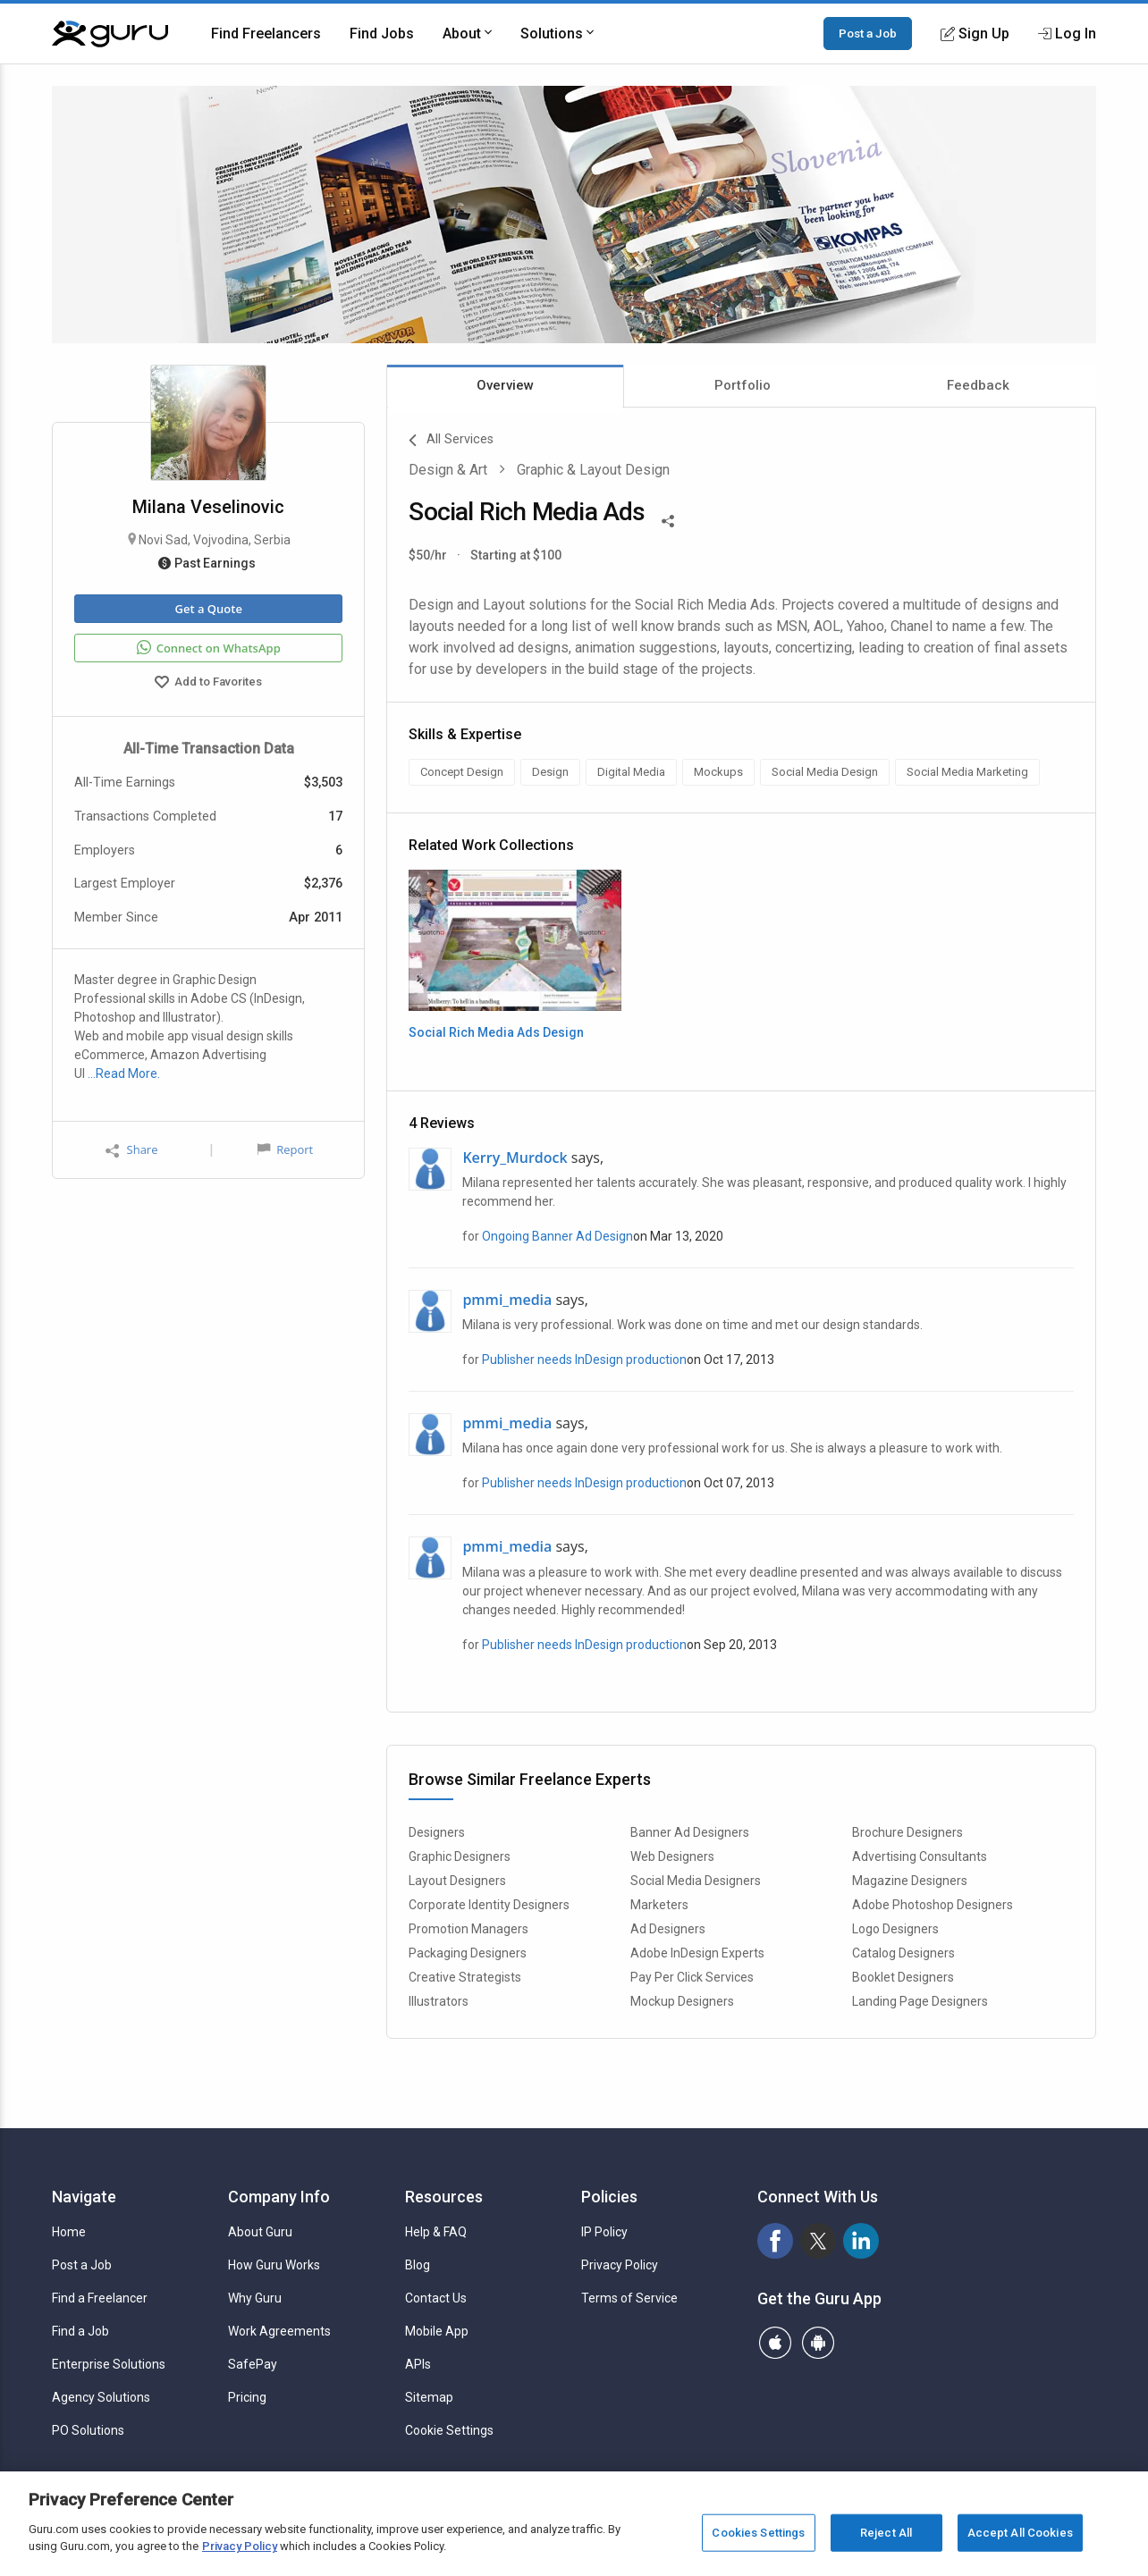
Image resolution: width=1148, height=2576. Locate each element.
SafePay (252, 2364)
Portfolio (742, 385)
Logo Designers (895, 1929)
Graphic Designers (460, 1856)
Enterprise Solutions (108, 2364)
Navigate (84, 2196)
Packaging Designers (468, 1953)
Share (131, 1149)
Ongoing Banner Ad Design (557, 1236)
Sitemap (429, 2397)
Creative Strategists (465, 1977)
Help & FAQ (436, 2232)
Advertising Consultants (919, 1856)
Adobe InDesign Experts (697, 1953)
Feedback (978, 385)
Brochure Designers (907, 1832)
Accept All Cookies (1020, 2532)
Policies (609, 2196)
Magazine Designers (909, 1880)
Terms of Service (629, 2298)
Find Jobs (382, 33)
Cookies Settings (758, 2532)
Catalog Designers (903, 1953)
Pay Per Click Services (692, 1977)
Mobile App (436, 2331)
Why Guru (255, 2298)
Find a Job (80, 2331)
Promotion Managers (468, 1929)
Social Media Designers (695, 1880)
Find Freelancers (266, 33)
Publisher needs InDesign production (584, 1359)
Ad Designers (667, 1929)
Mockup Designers (682, 2001)
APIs (418, 2364)
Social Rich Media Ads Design (496, 1032)
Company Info (279, 2196)
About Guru (260, 2232)
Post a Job (868, 33)
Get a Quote (207, 609)
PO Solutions (88, 2430)
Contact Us (436, 2298)
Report (285, 1149)
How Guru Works (274, 2265)
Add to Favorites (208, 684)
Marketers (659, 1905)
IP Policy (604, 2232)
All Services (451, 440)
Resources (444, 2196)
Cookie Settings (449, 2430)
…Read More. (124, 1073)
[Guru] (110, 34)
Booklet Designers (903, 1977)
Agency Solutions (101, 2397)
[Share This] (668, 519)
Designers (437, 1832)
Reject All (886, 2532)
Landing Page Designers (920, 2001)
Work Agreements (279, 2331)
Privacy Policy (619, 2265)
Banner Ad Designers (689, 1832)
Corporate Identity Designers (489, 1905)
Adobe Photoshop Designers (932, 1905)
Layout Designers (457, 1880)
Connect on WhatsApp (209, 648)
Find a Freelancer (100, 2298)
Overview (505, 385)
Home (69, 2232)
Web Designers (672, 1856)
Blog (417, 2265)
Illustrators (438, 2001)
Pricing (247, 2397)
